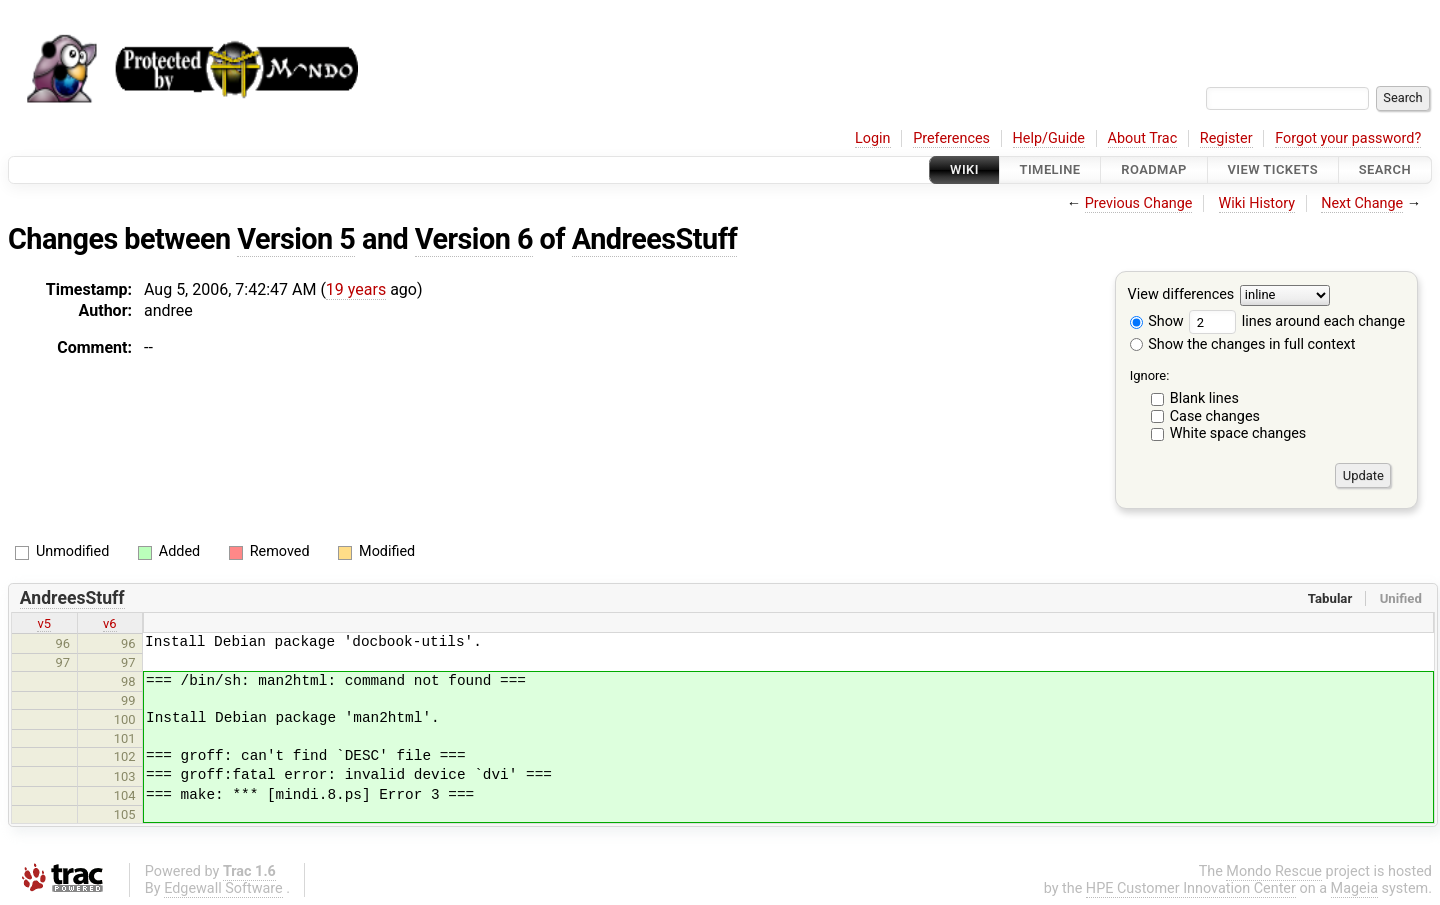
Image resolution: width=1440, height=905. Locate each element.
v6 (110, 623)
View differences (1181, 295)
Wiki (964, 169)
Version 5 (296, 239)
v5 (44, 623)
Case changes (1215, 416)
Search (1385, 169)
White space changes (1238, 433)
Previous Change (1139, 203)
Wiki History (1257, 203)
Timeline (1050, 169)
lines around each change (1297, 321)
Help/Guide (1049, 138)
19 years (356, 289)
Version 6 (474, 239)
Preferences (951, 138)
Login (873, 138)
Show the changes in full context (1243, 344)
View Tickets (1273, 169)
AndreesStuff (654, 239)
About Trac (1143, 138)
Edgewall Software (223, 888)
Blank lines (1204, 398)
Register (1226, 138)
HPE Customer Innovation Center (1191, 888)
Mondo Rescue (1274, 871)
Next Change (1362, 203)
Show (1157, 321)
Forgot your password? (1348, 138)
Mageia (1354, 888)
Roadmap (1154, 169)
